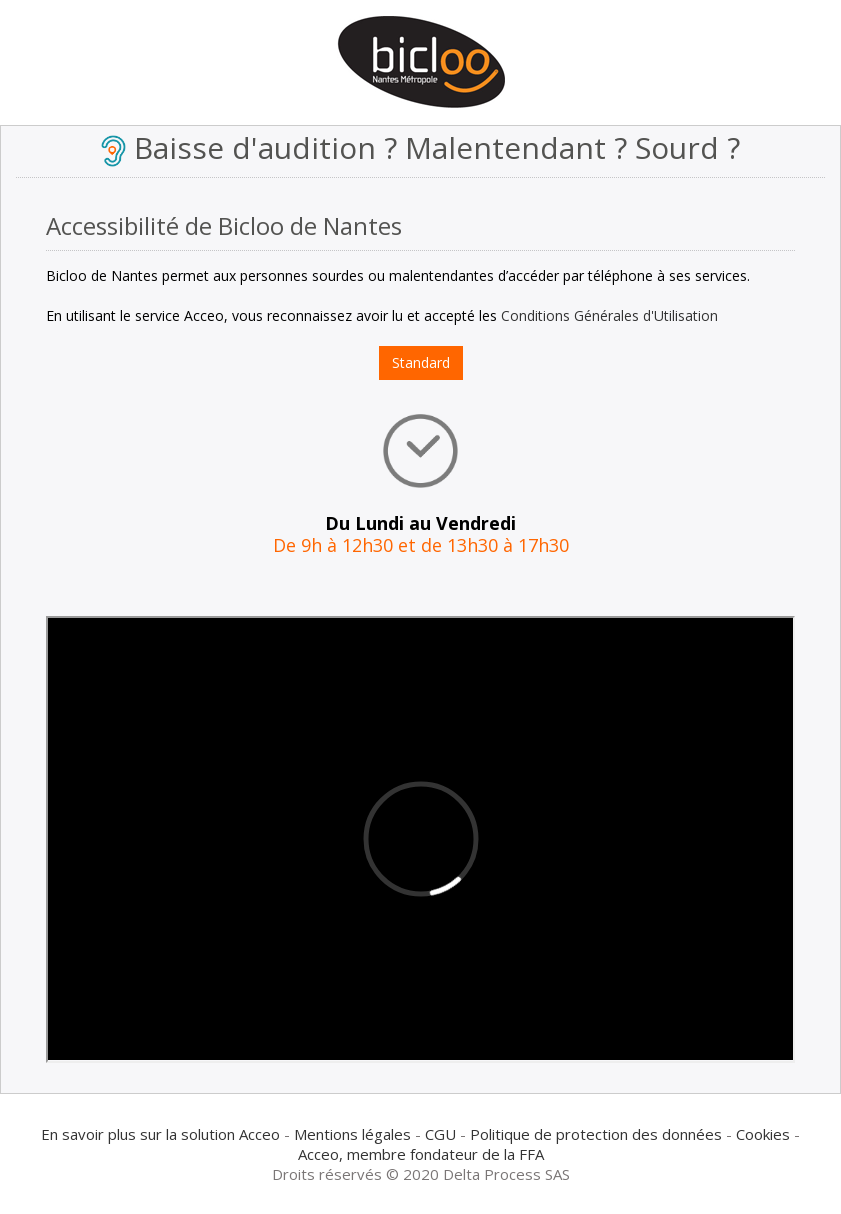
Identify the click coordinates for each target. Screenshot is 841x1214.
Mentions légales (352, 1134)
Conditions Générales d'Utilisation (609, 315)
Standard (421, 362)
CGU (440, 1134)
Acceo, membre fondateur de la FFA (421, 1154)
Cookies (763, 1134)
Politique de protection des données (596, 1134)
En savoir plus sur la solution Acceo (160, 1134)
